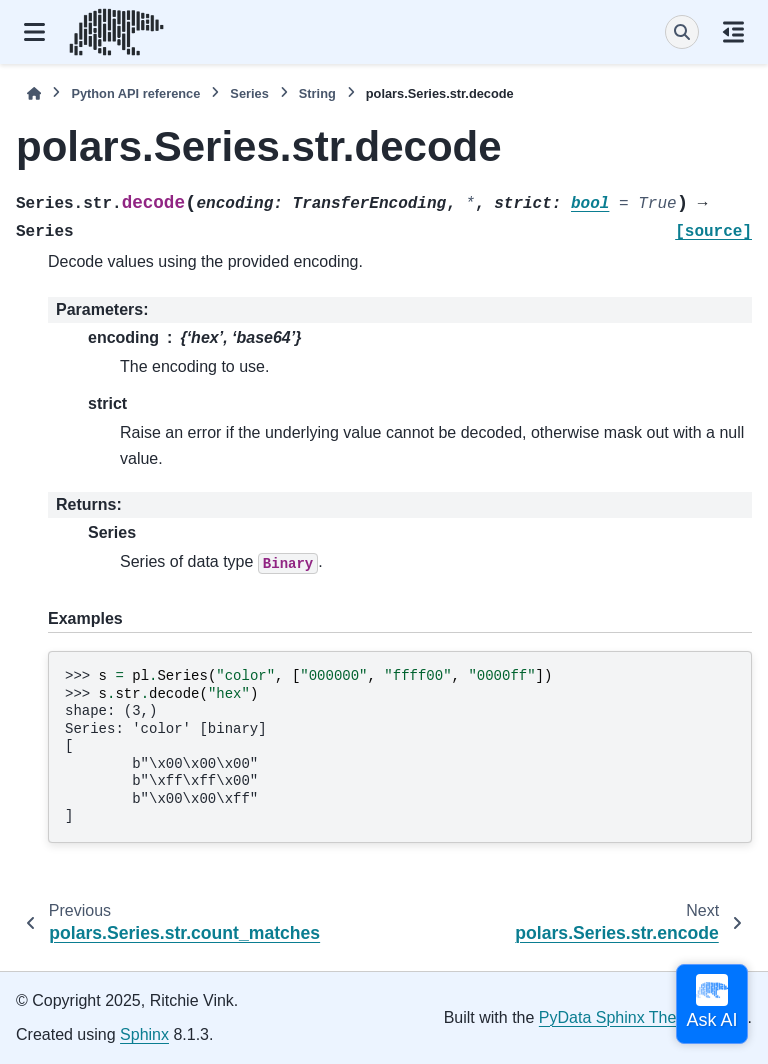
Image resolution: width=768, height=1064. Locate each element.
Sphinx (144, 1034)
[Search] (682, 32)
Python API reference (135, 93)
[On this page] (733, 32)
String (317, 93)
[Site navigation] (34, 32)
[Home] (34, 93)
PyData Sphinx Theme (619, 1017)
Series (249, 93)
